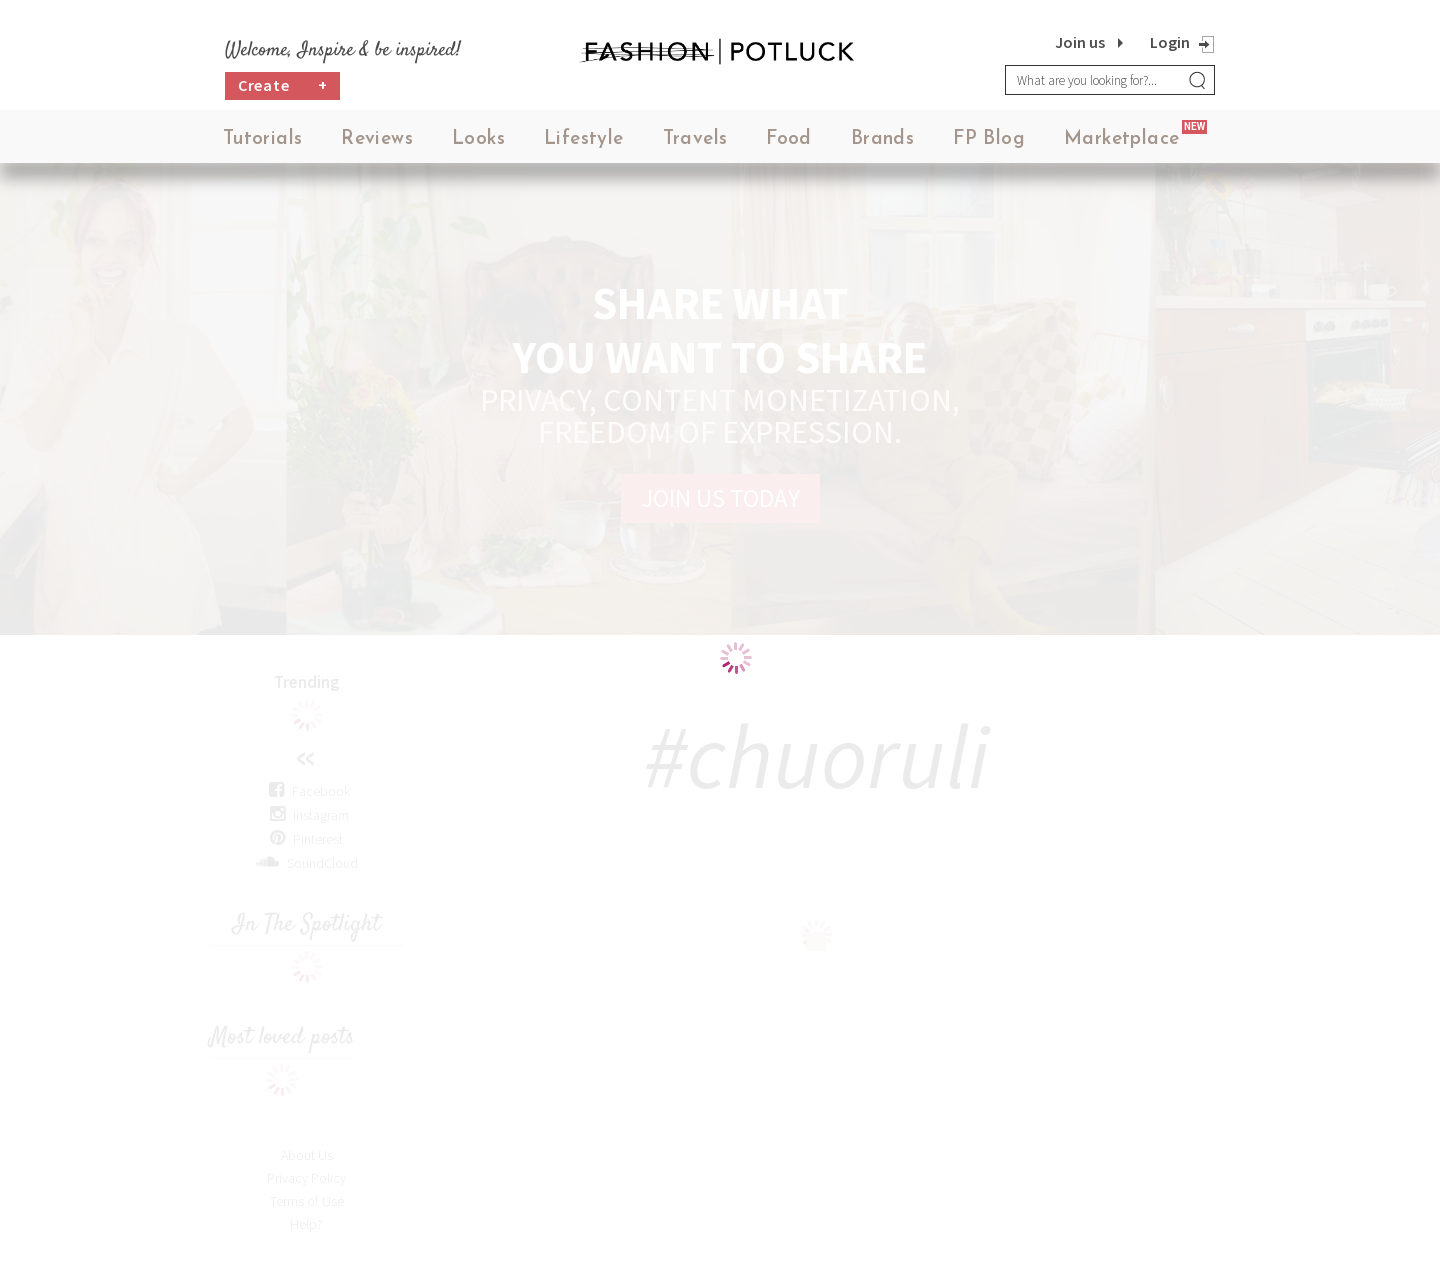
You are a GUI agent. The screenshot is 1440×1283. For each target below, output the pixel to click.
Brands (882, 139)
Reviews (377, 139)
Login (1170, 42)
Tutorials (263, 139)
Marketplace (1121, 139)
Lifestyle (584, 139)
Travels (695, 139)
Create (283, 85)
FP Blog (989, 139)
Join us (1080, 42)
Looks (478, 139)
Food (789, 139)
